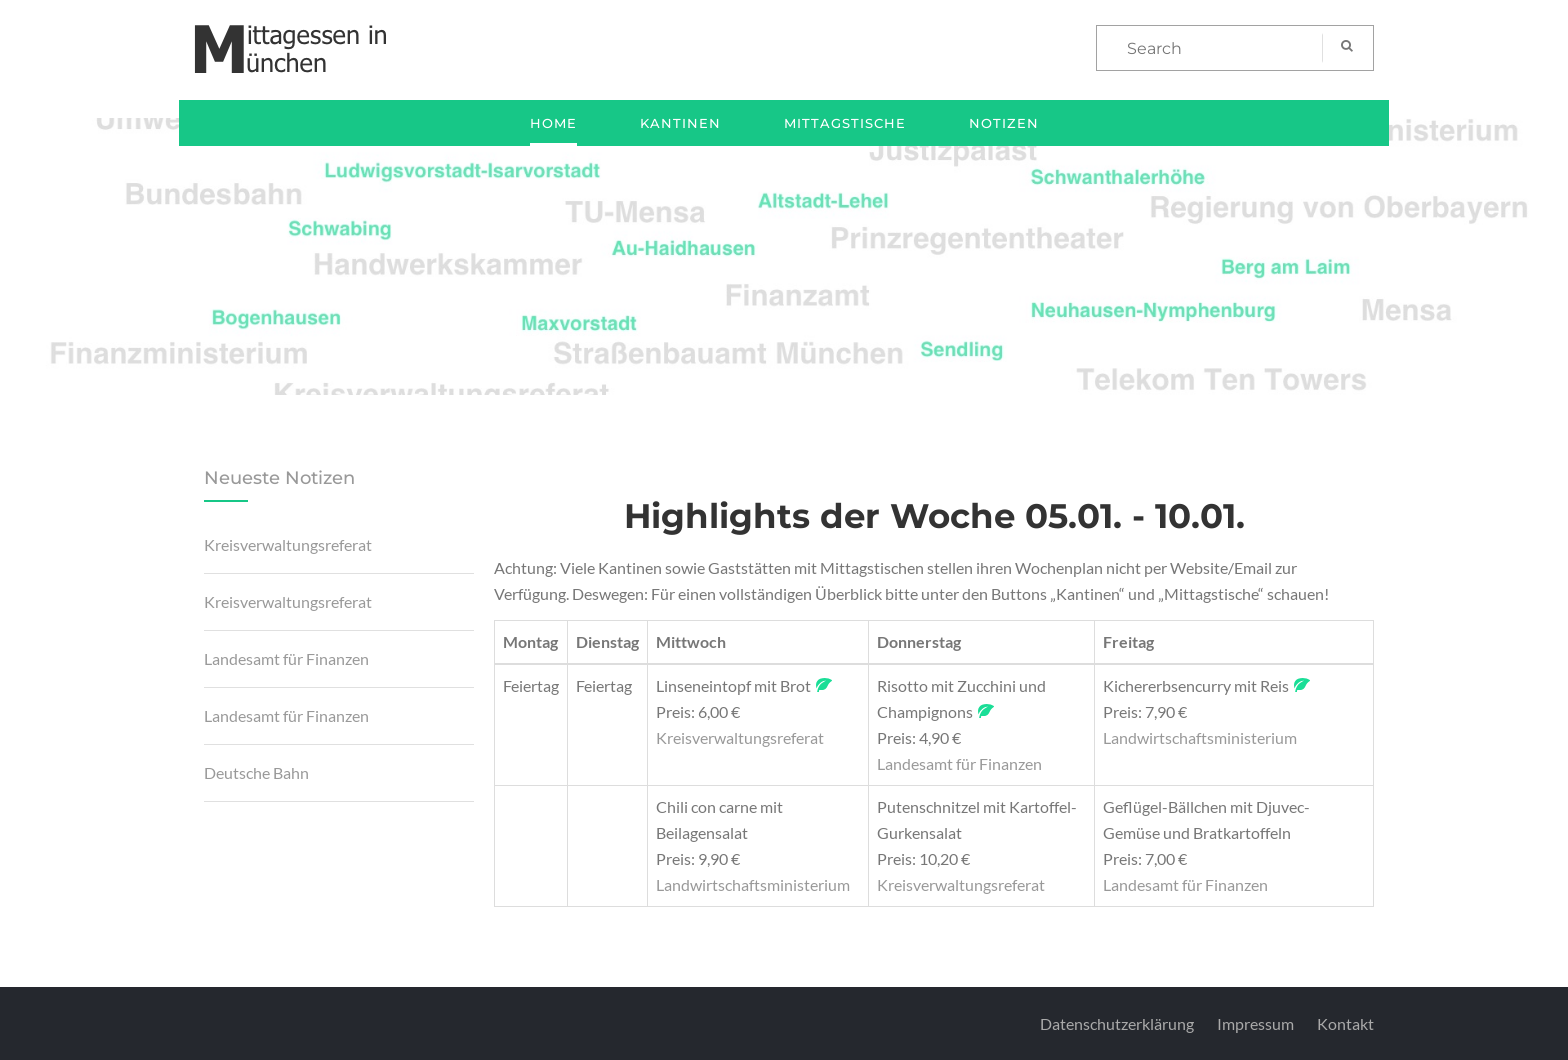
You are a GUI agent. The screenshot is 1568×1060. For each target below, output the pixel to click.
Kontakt (1345, 1023)
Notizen (1004, 123)
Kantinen (680, 123)
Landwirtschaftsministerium (1200, 737)
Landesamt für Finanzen (286, 658)
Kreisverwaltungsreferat (288, 544)
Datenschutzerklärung (1117, 1023)
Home (553, 123)
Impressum (1255, 1023)
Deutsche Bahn (256, 772)
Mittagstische (845, 123)
